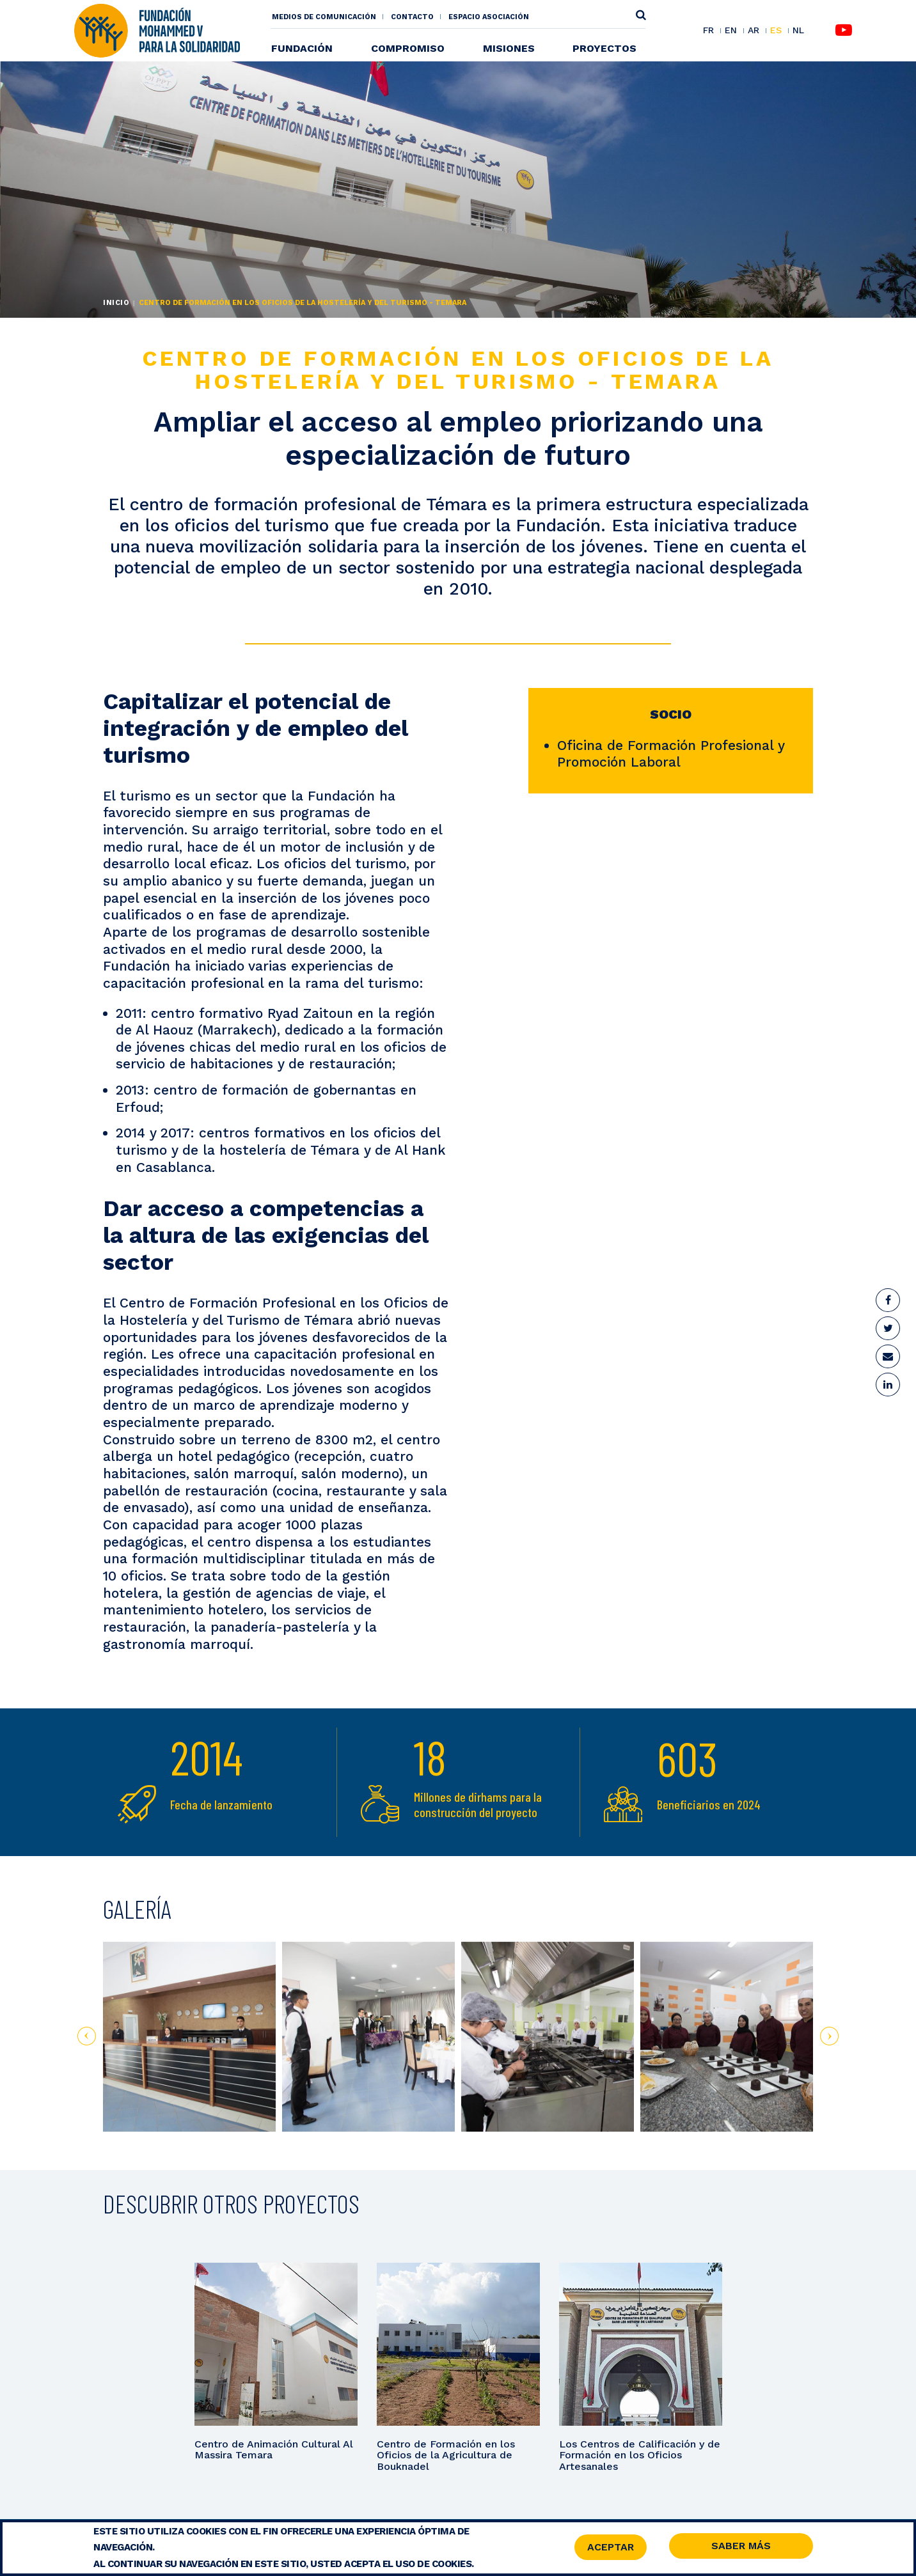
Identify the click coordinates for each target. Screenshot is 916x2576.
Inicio (116, 303)
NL (798, 30)
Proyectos (604, 48)
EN (731, 30)
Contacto (412, 17)
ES (776, 30)
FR (708, 30)
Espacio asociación (488, 17)
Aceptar (610, 2548)
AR (753, 30)
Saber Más (741, 2547)
